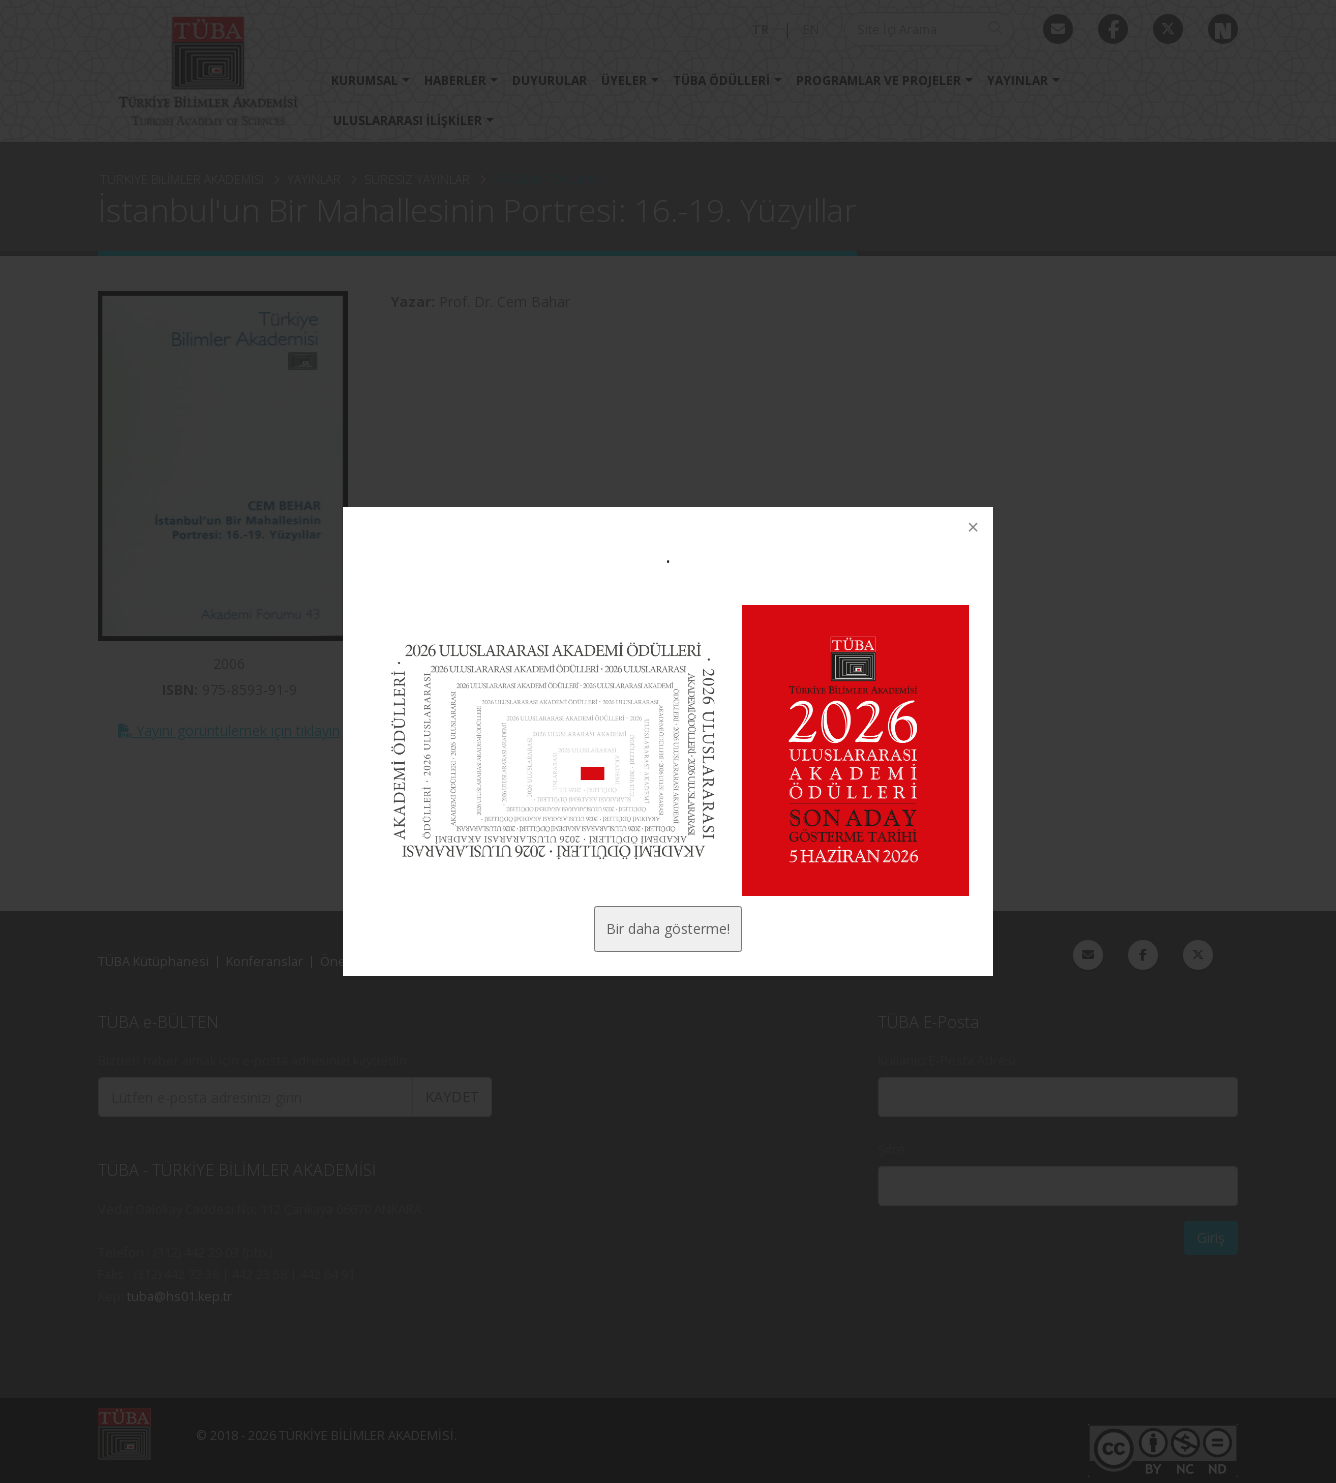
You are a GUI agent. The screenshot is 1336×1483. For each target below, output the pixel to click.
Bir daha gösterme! (668, 928)
